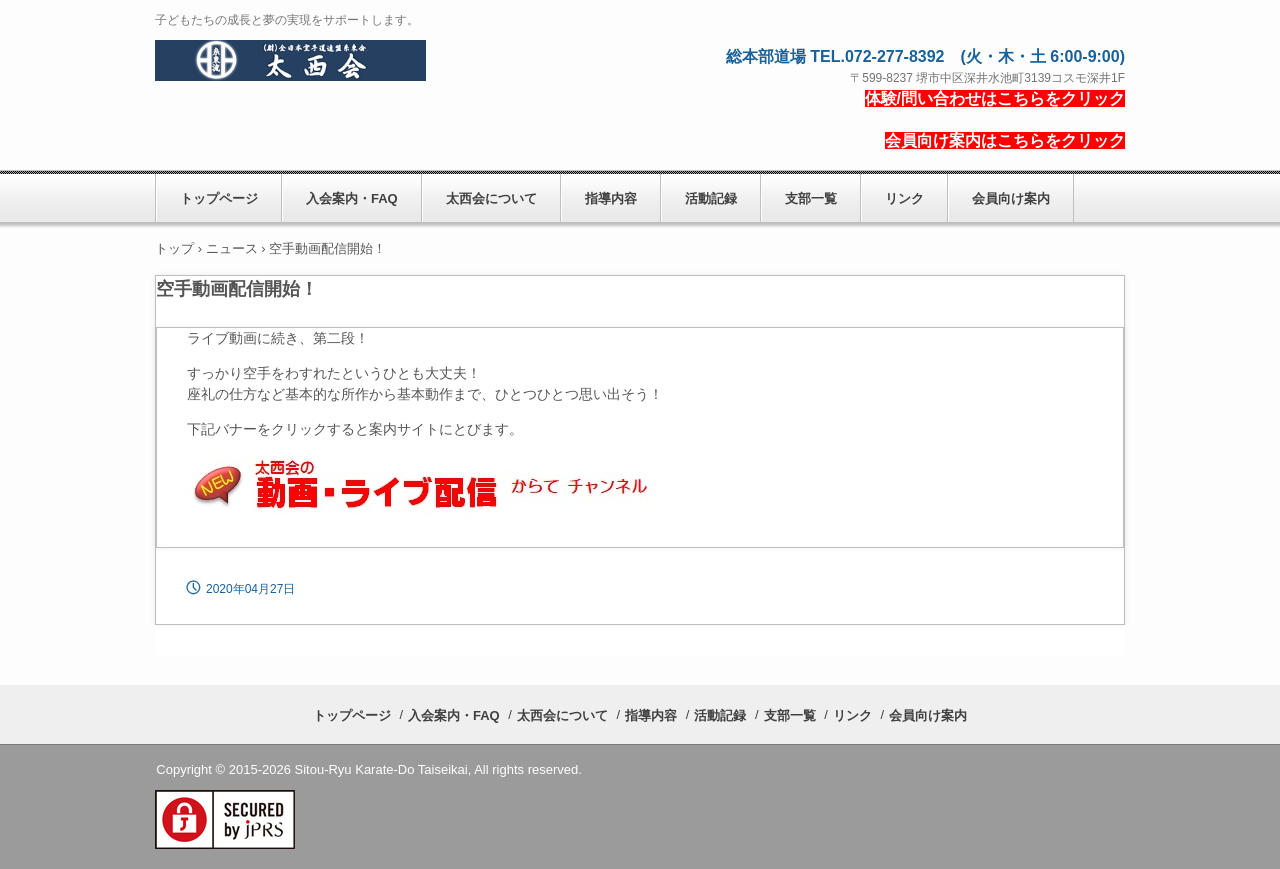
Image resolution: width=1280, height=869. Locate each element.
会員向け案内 (1011, 198)
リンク (904, 198)
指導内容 (611, 198)
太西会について (491, 198)
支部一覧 (811, 198)
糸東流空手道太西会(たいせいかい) (290, 61)
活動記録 (711, 198)
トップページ (219, 198)
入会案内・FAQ (352, 198)
